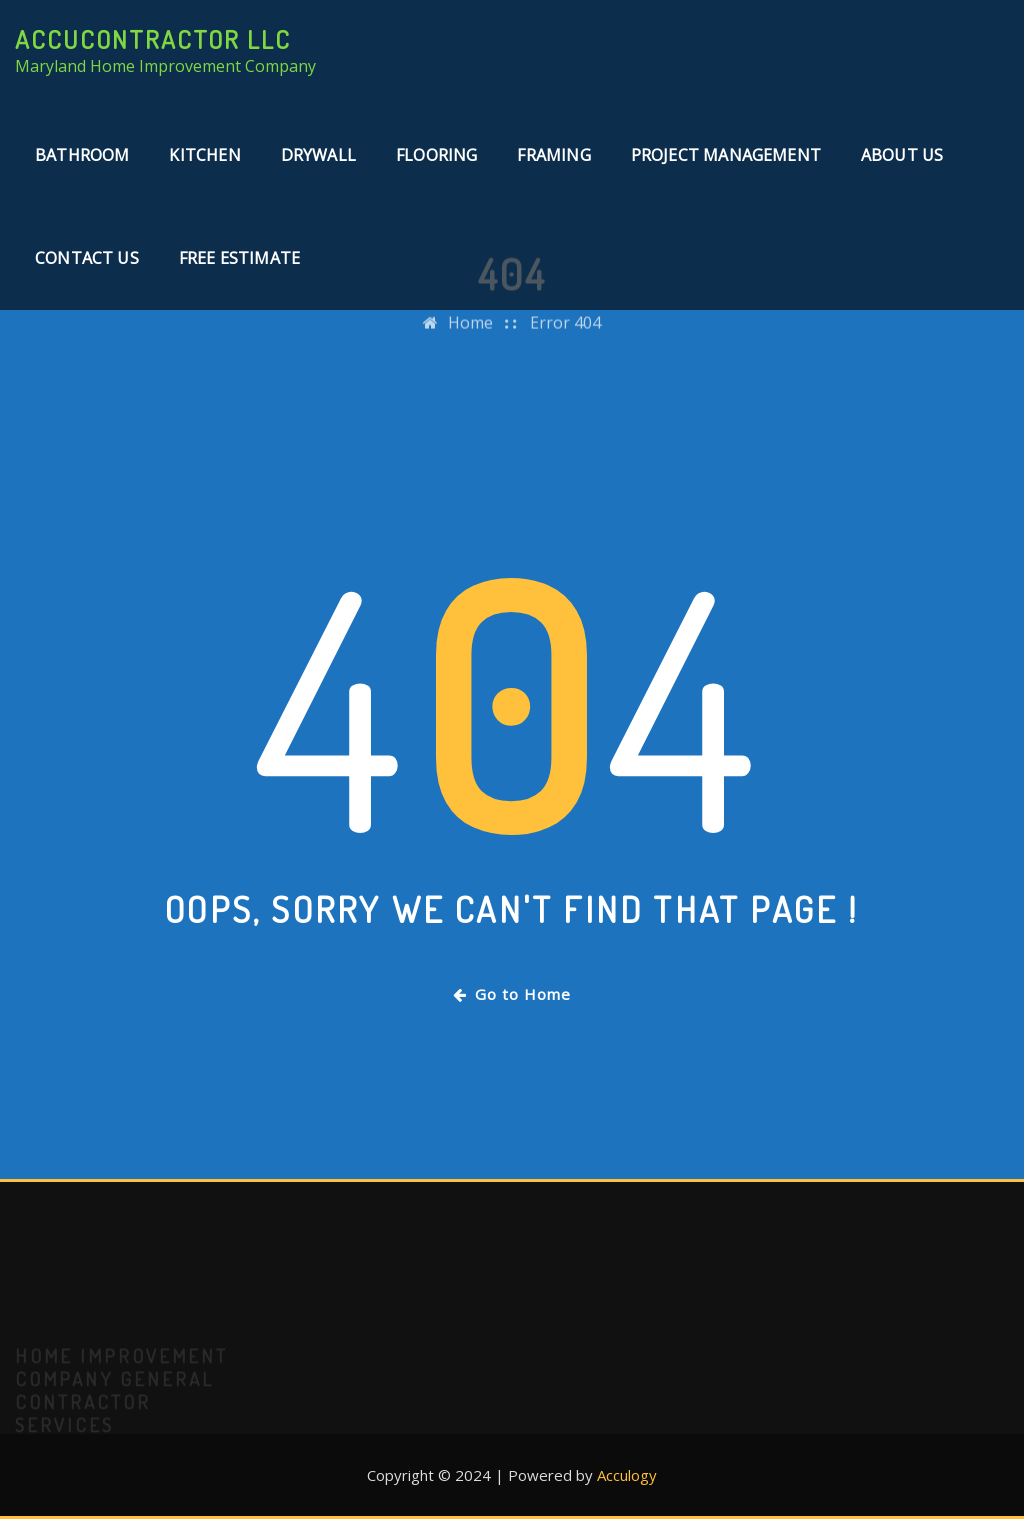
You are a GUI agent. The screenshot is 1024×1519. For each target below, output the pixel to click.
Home (470, 338)
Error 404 (565, 338)
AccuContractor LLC (153, 39)
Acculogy (627, 1475)
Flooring (436, 155)
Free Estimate (239, 258)
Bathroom (82, 155)
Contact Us (87, 258)
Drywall (318, 155)
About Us (902, 155)
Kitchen (204, 155)
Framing (553, 155)
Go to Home (512, 994)
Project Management (726, 155)
